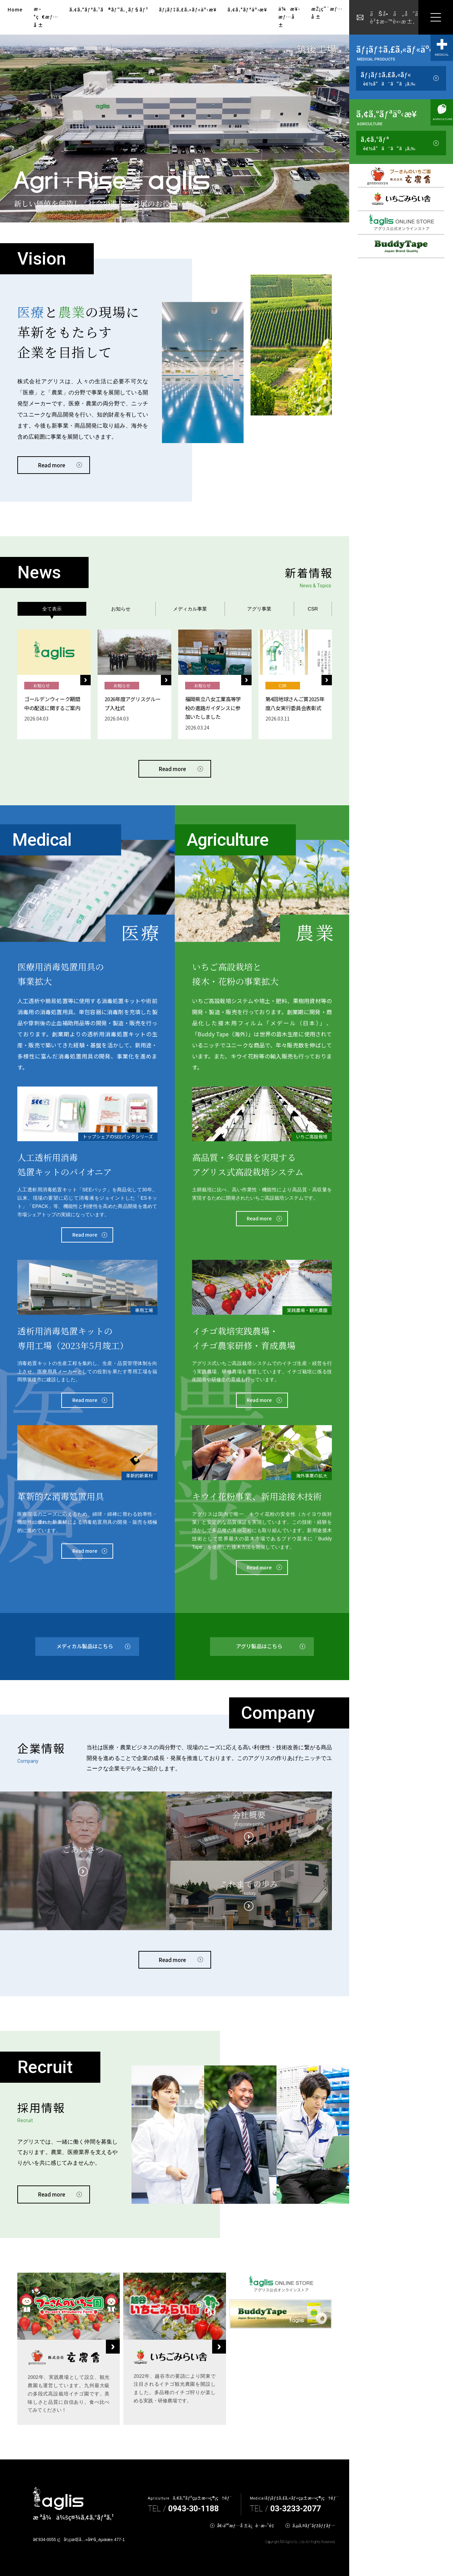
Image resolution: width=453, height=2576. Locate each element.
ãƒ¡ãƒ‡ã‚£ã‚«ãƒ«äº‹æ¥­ (188, 9)
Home (15, 9)
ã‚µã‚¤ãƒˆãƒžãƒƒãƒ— (313, 2525)
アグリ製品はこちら (259, 1646)
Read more (51, 465)
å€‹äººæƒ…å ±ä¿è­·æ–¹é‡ (247, 2525)
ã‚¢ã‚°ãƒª (388, 143)
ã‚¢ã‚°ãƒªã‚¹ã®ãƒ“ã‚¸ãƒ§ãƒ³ (108, 9)
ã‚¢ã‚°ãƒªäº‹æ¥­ (247, 9)
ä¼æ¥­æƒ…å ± (289, 16)
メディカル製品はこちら (84, 1646)
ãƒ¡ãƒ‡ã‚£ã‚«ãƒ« (388, 79)
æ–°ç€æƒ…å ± (46, 16)
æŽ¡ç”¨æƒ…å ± (327, 12)
